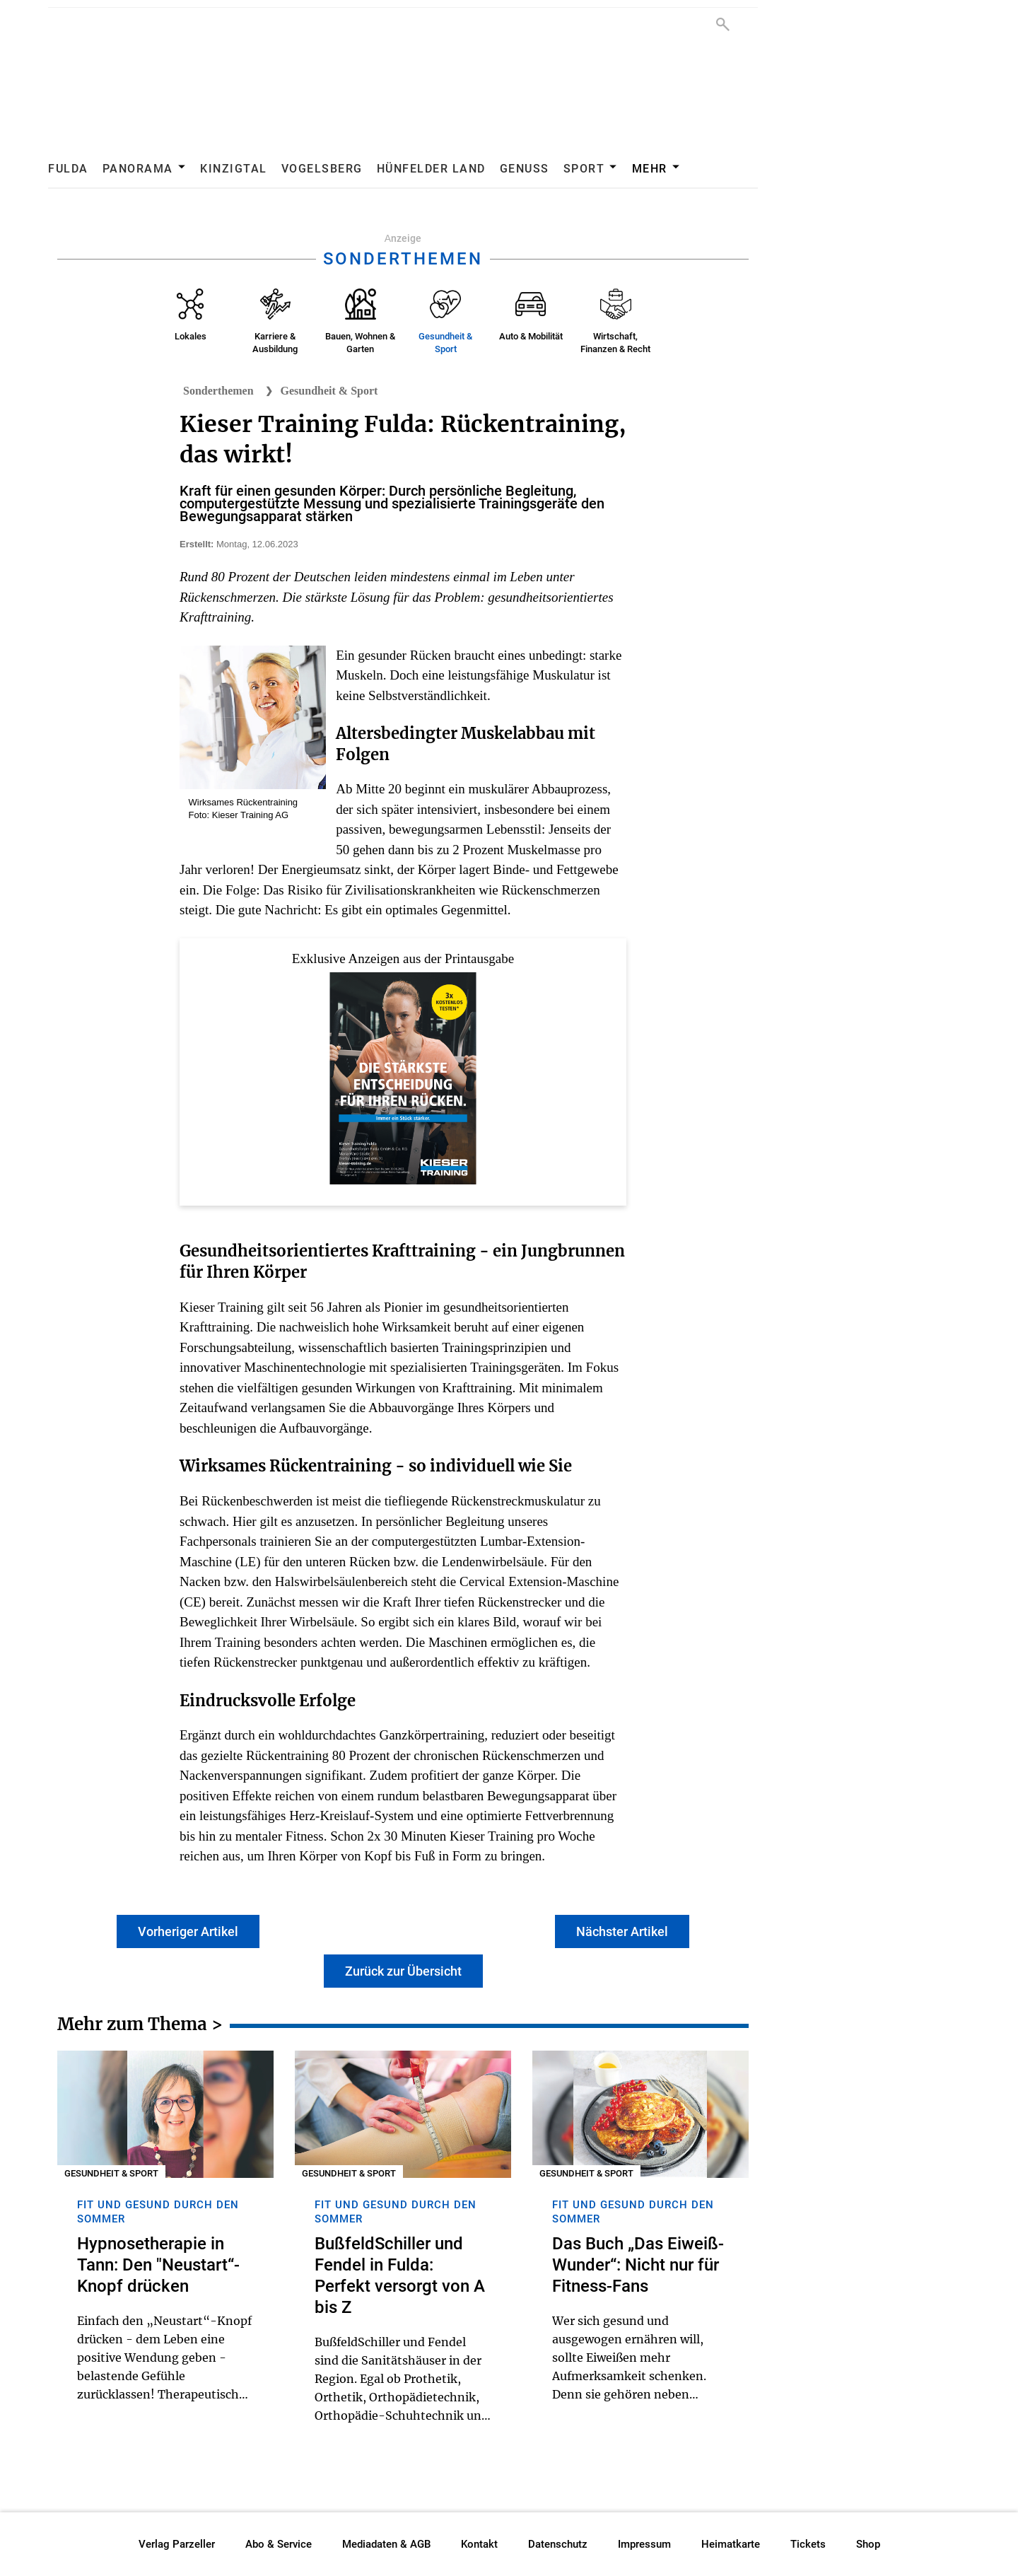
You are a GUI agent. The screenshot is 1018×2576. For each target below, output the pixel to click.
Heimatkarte (730, 2544)
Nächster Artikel (622, 1931)
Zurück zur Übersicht (403, 1971)
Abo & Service (278, 2544)
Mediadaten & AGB (386, 2544)
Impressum (644, 2544)
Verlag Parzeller (177, 2544)
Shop (868, 2544)
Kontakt (479, 2544)
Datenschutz (557, 2544)
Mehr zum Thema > (140, 2026)
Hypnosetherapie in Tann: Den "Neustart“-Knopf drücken (158, 2265)
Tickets (808, 2544)
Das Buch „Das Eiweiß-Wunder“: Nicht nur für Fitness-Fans (638, 2265)
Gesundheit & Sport (329, 391)
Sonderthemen (218, 391)
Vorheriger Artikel (188, 1931)
